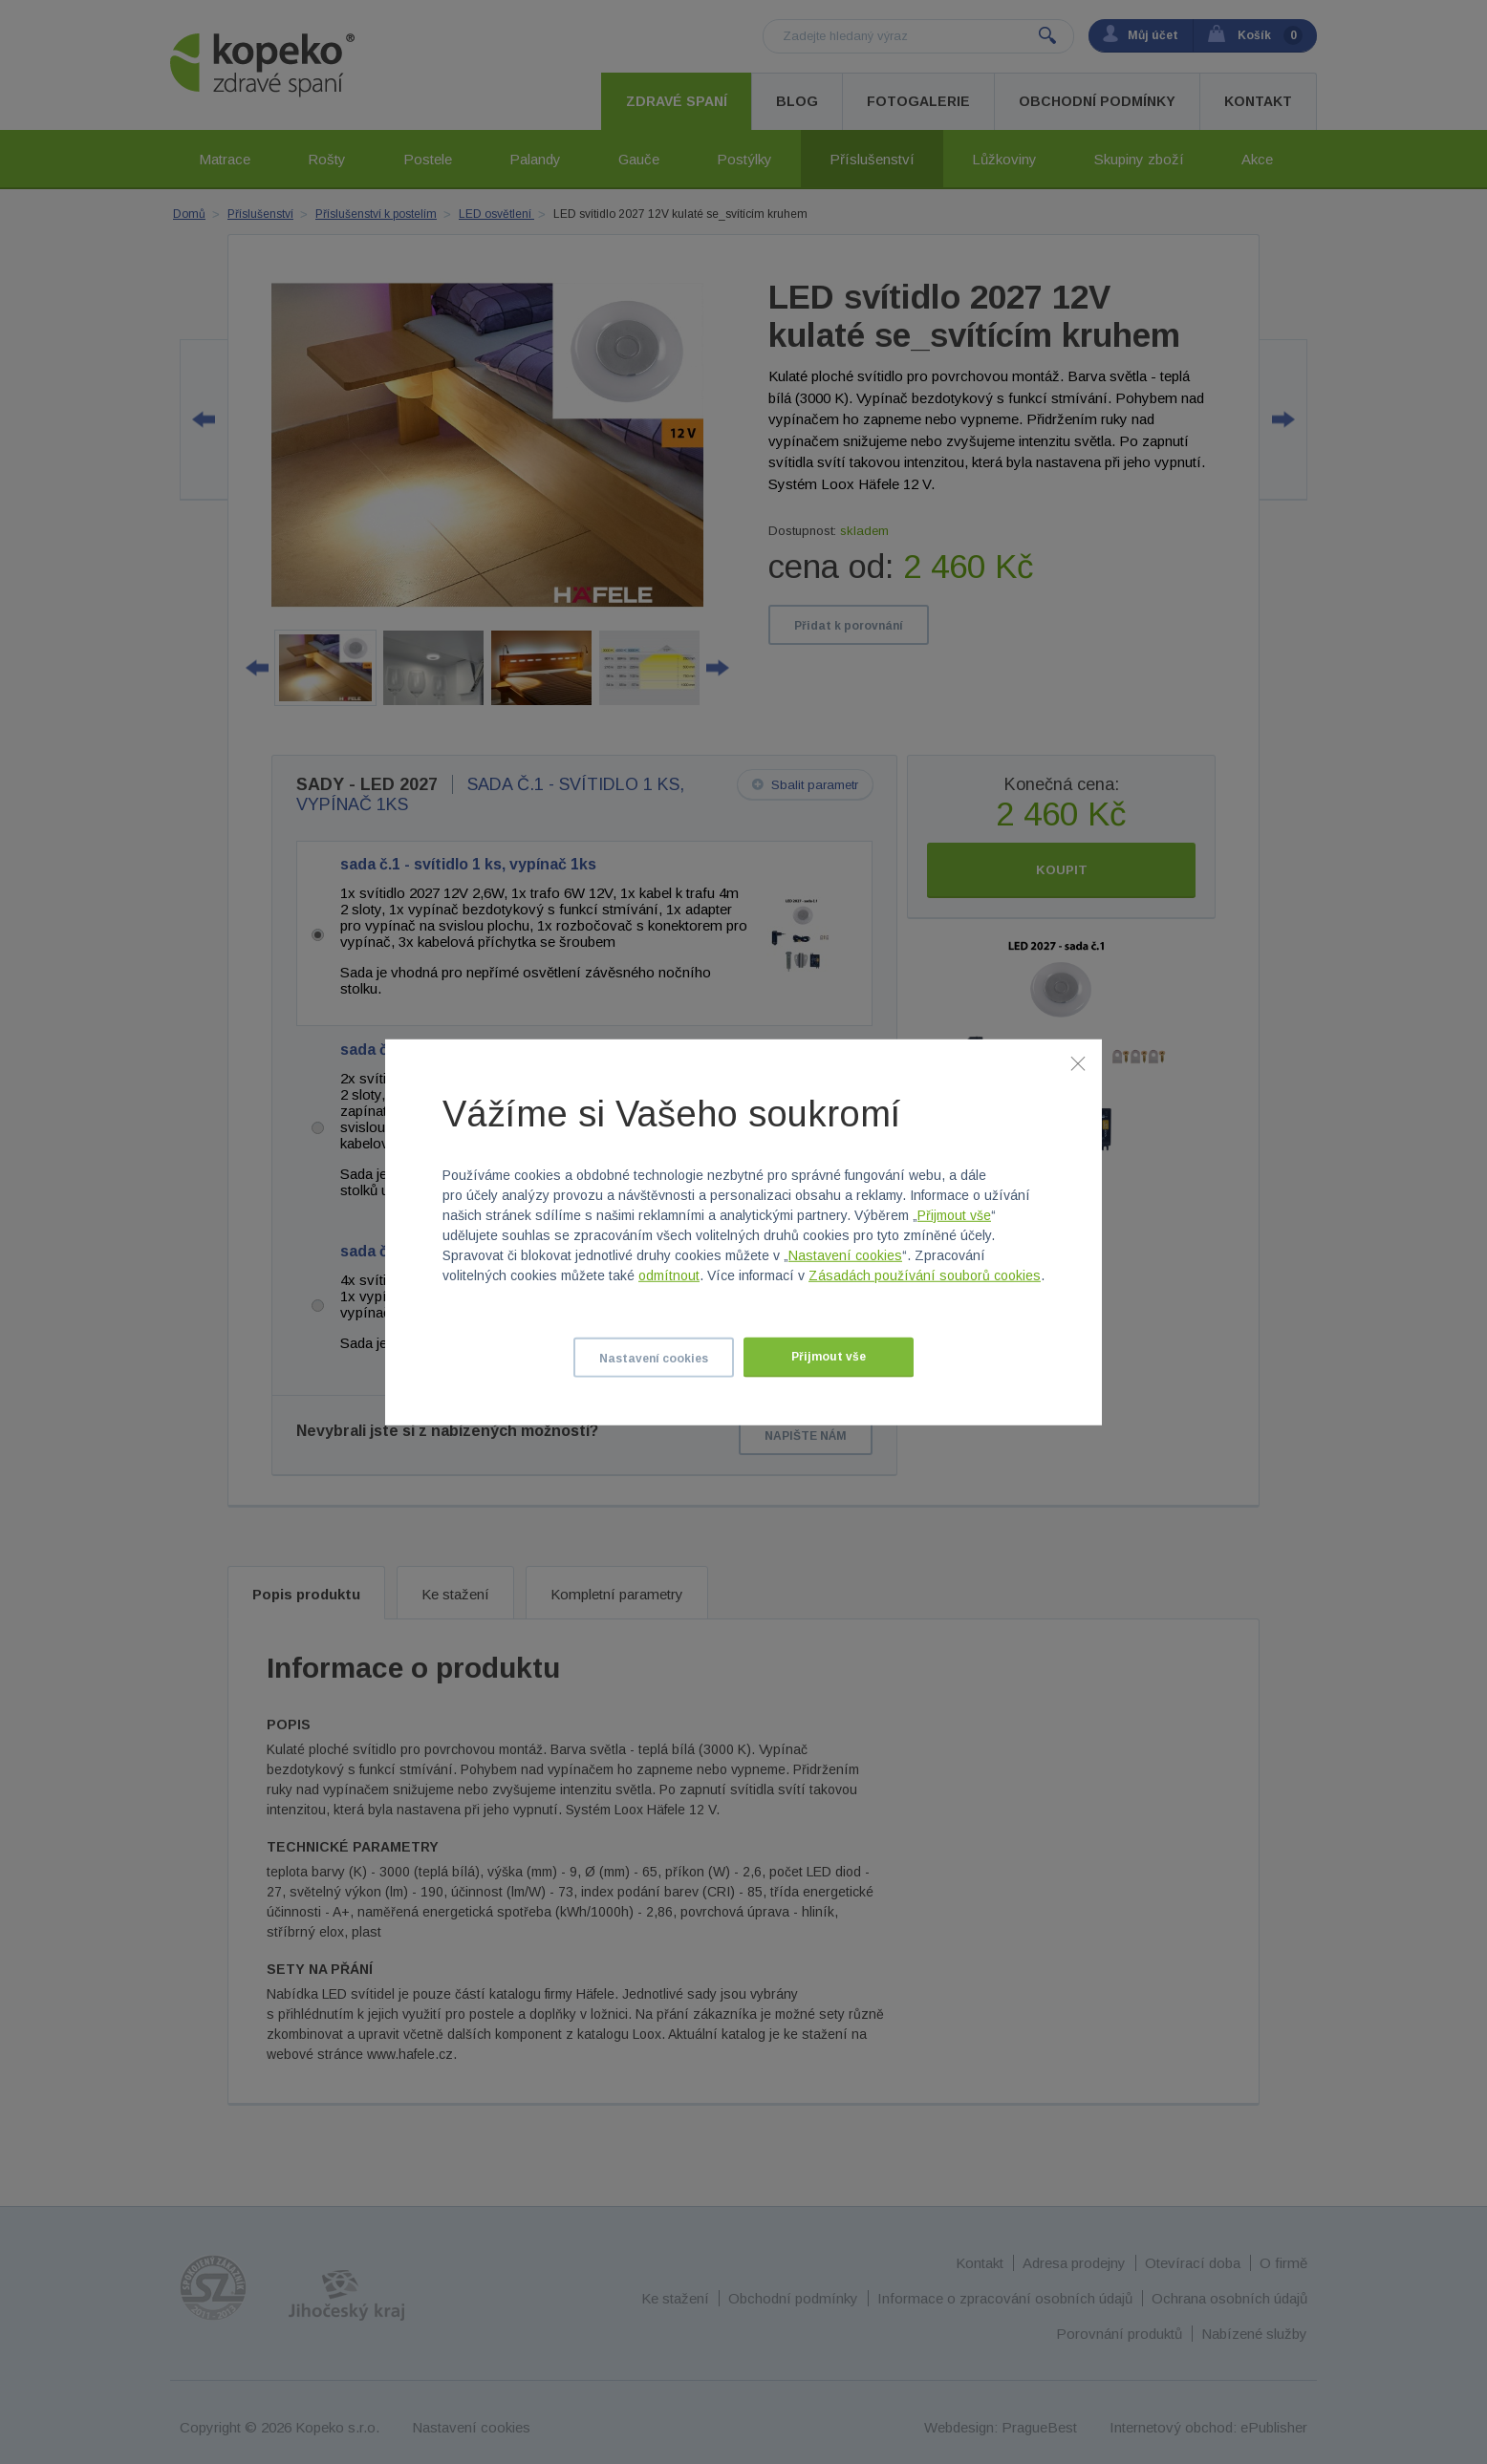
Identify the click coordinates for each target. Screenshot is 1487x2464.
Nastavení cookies (845, 1255)
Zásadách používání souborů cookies (924, 1275)
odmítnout (669, 1275)
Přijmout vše (954, 1215)
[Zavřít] (1078, 1062)
